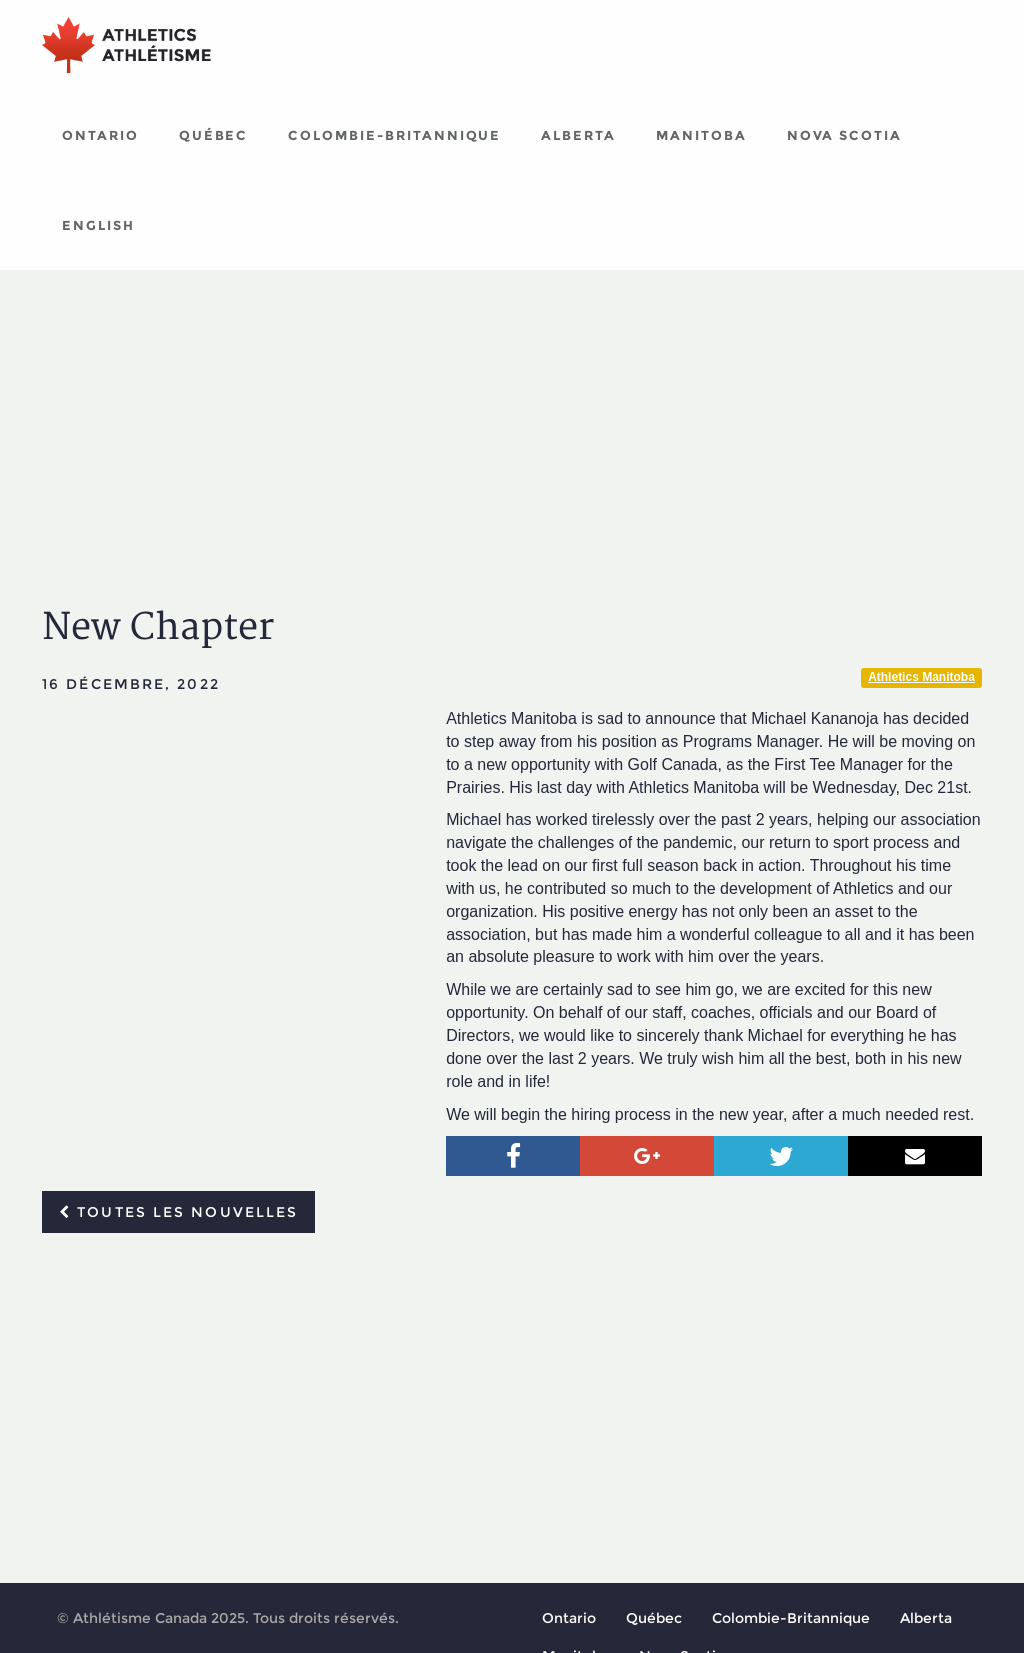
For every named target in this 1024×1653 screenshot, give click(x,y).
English (98, 225)
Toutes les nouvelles (178, 1212)
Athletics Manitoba (921, 677)
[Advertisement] (512, 420)
